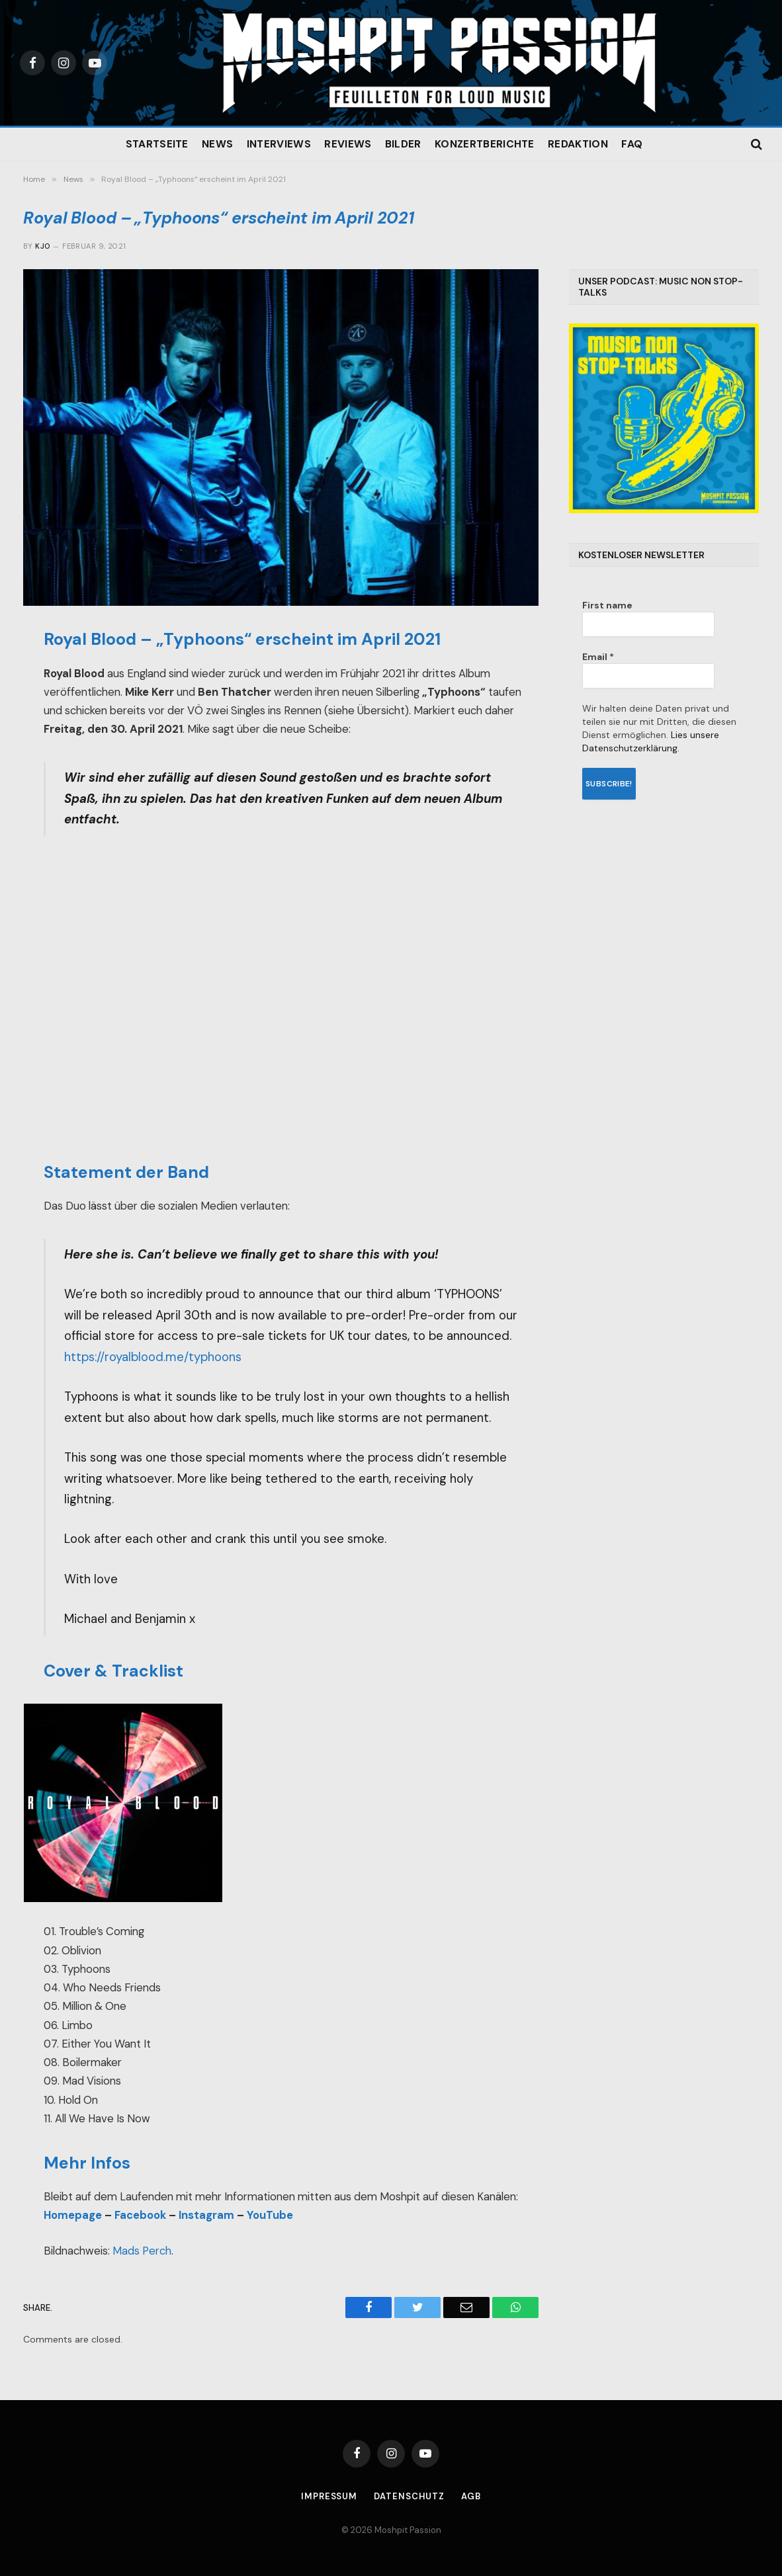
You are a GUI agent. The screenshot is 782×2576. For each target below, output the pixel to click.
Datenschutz (409, 2496)
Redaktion (578, 144)
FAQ (631, 144)
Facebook (140, 2215)
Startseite (157, 144)
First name (607, 605)
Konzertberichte (485, 144)
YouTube (270, 2215)
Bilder (403, 144)
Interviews (279, 144)
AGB (471, 2496)
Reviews (347, 144)
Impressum (329, 2496)
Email (598, 657)
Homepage (73, 2215)
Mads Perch (141, 2251)
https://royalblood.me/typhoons (152, 1357)
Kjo (42, 246)
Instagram (206, 2215)
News (217, 144)
